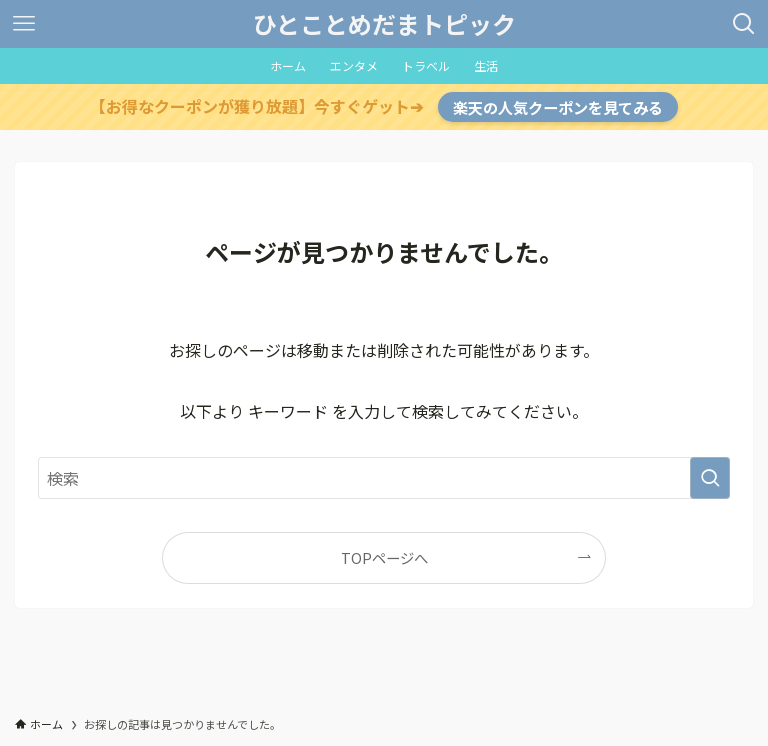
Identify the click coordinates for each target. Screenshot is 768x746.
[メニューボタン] (24, 24)
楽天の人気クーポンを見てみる (558, 107)
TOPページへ (384, 557)
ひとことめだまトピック (384, 24)
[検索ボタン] (744, 24)
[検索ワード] (383, 478)
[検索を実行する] (710, 478)
